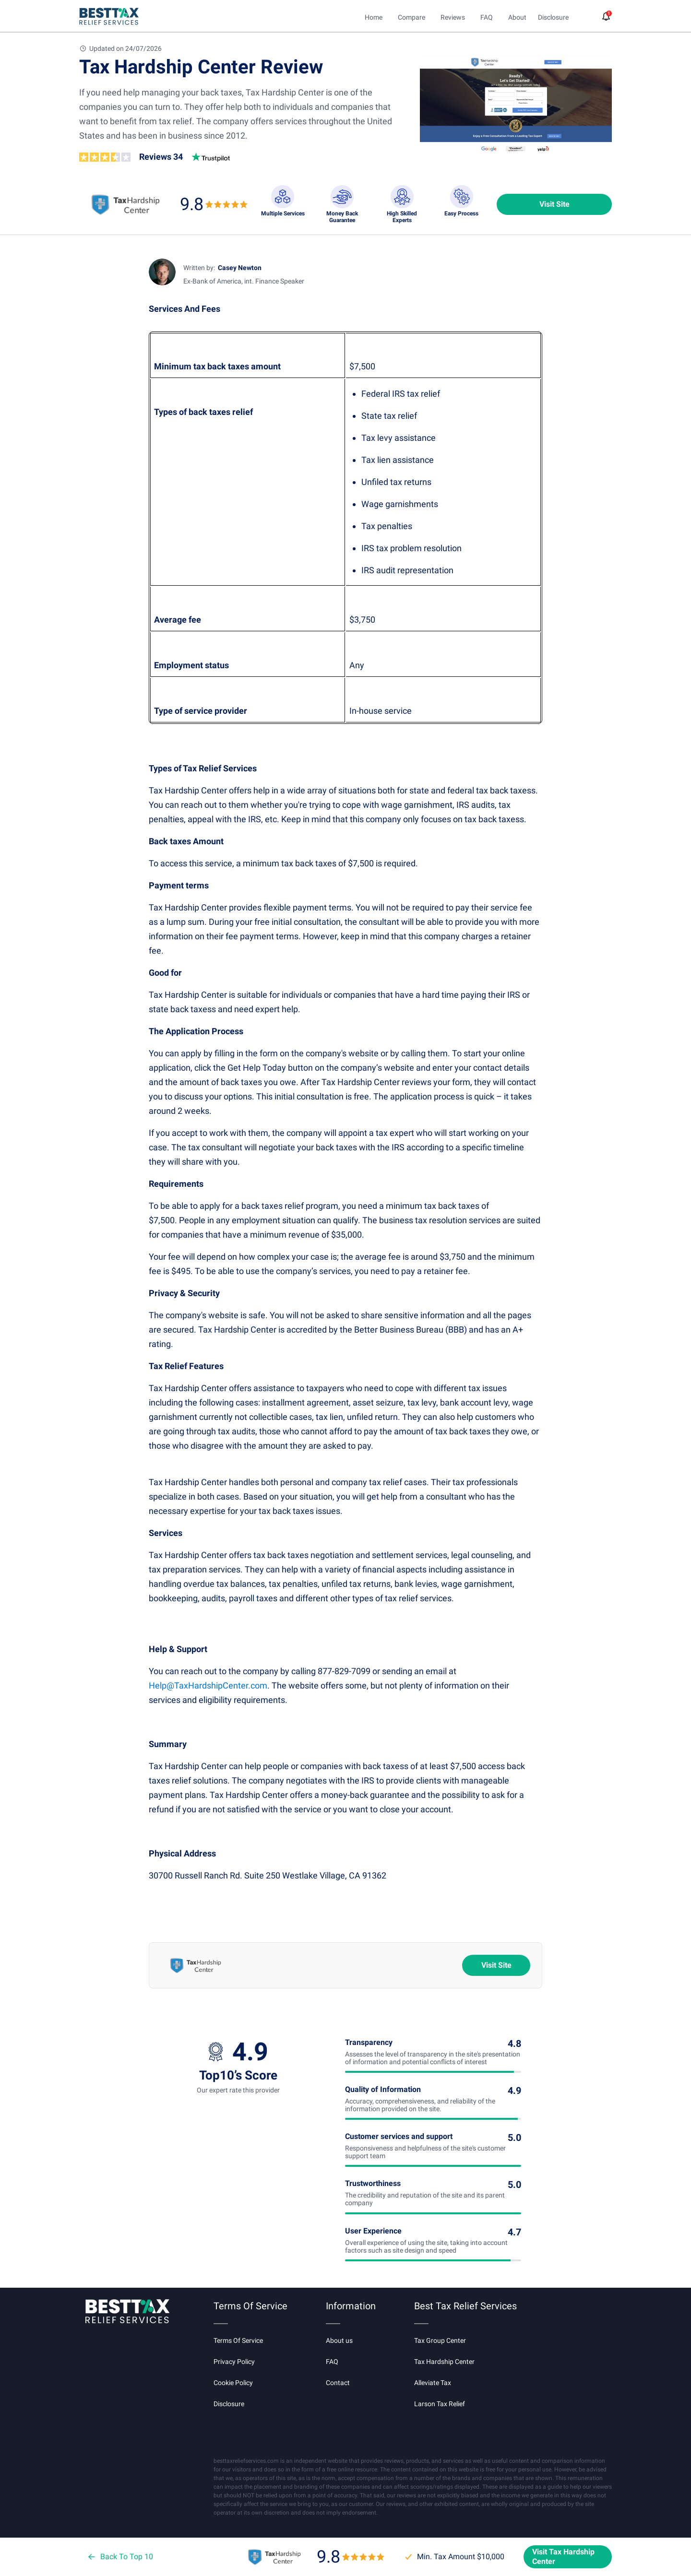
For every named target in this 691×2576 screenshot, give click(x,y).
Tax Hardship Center (444, 2361)
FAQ (486, 17)
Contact (338, 2383)
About (517, 17)
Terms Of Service (238, 2340)
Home (373, 17)
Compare (411, 17)
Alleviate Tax (432, 2383)
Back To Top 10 (120, 2557)
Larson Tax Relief (439, 2404)
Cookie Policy (233, 2383)
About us (339, 2340)
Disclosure (229, 2404)
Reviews (453, 17)
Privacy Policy (234, 2361)
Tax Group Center (440, 2340)
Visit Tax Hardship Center (563, 2556)
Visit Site (554, 204)
